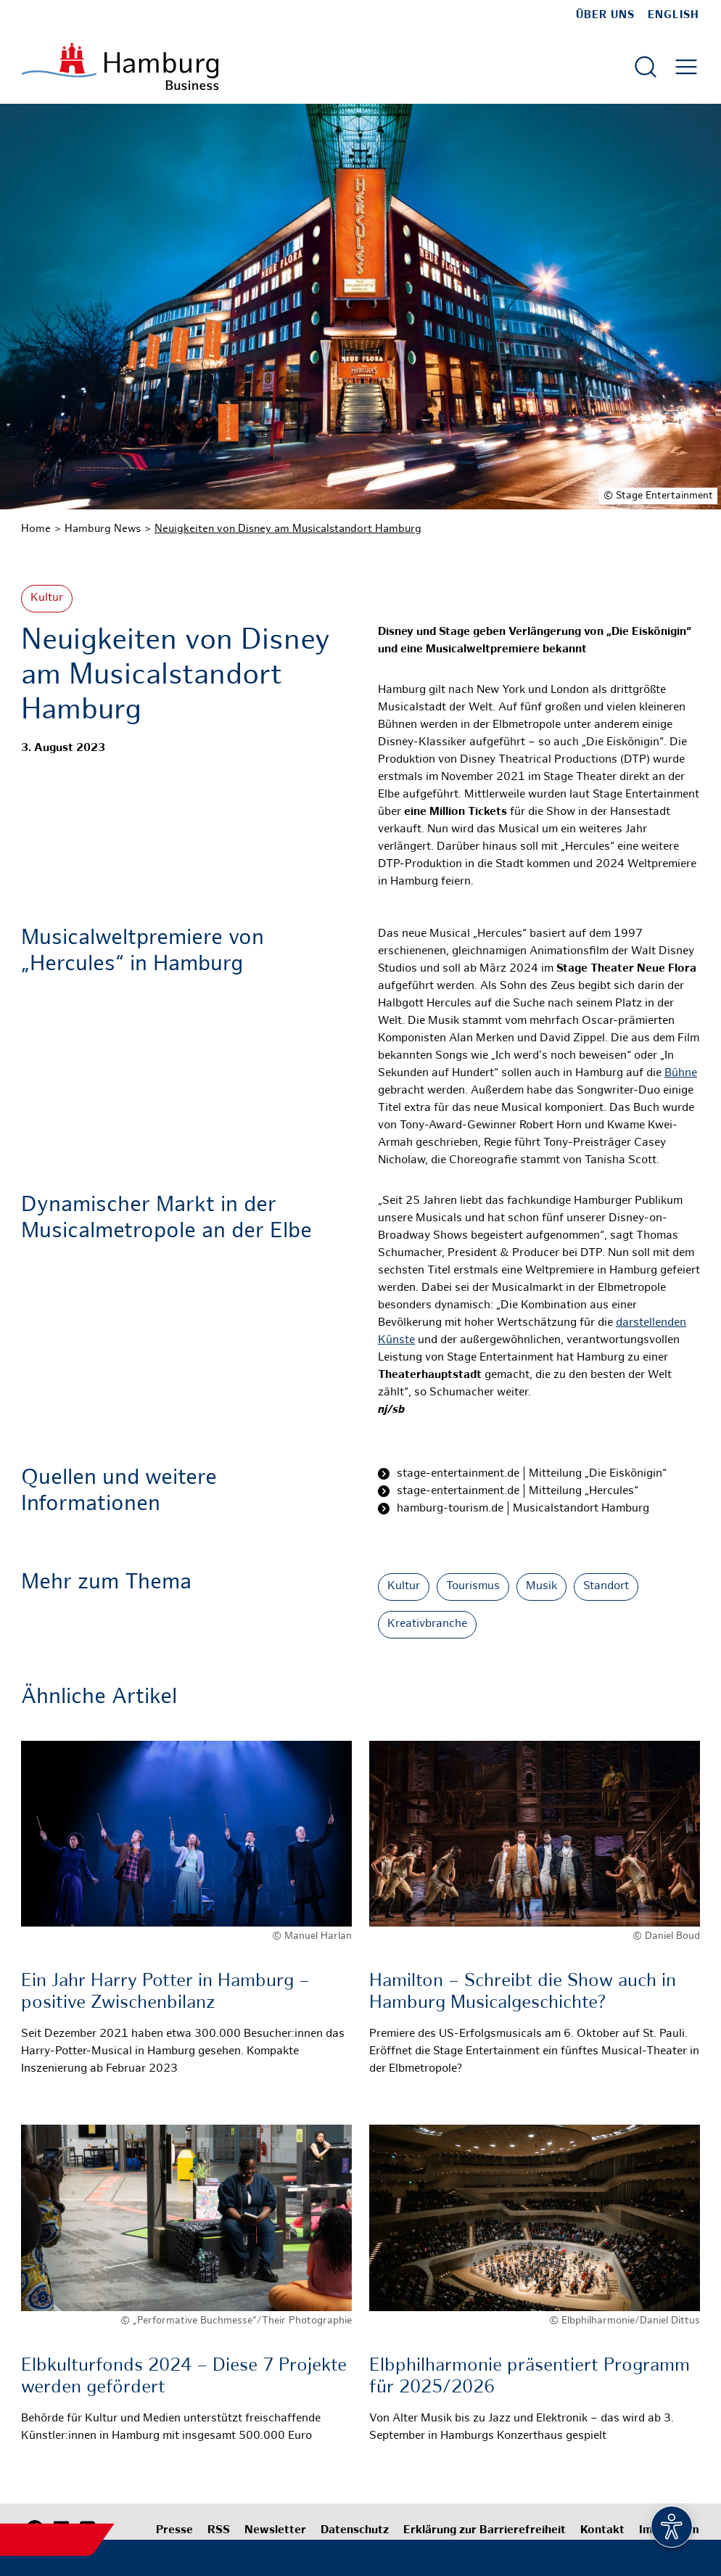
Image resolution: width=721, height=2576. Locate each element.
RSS (218, 2530)
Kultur (46, 598)
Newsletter (275, 2530)
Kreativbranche (427, 1624)
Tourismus (473, 1586)
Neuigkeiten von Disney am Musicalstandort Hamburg (287, 529)
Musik (541, 1586)
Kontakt (602, 2530)
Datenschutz (355, 2530)
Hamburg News (103, 529)
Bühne (680, 1073)
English (673, 15)
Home (36, 529)
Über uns (605, 15)
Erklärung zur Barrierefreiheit (484, 2530)
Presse (174, 2530)
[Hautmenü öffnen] (686, 67)
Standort (606, 1586)
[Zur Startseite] (120, 66)
